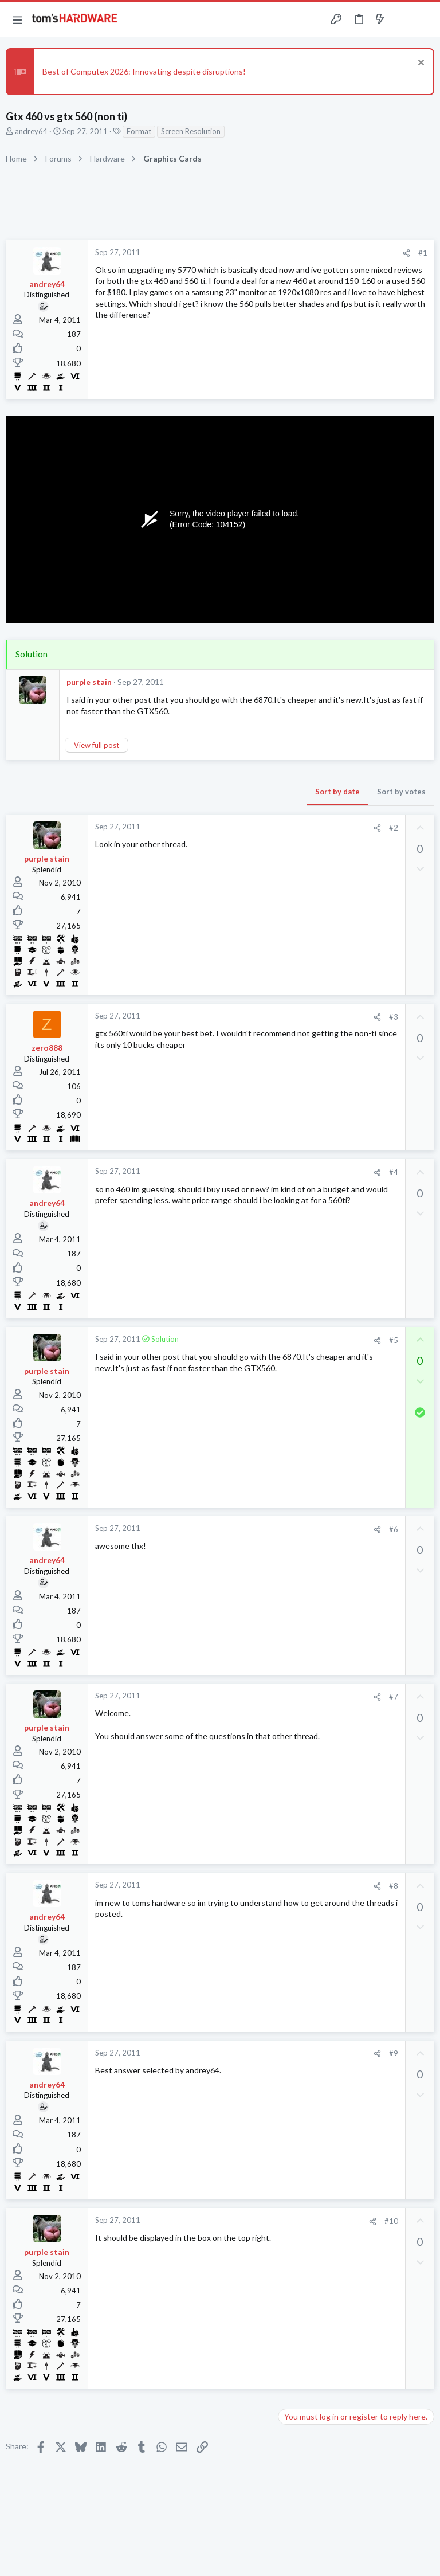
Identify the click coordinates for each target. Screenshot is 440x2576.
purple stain (89, 682)
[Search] (424, 20)
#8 (393, 1885)
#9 (393, 2053)
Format (139, 131)
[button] (17, 19)
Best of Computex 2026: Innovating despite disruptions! (144, 71)
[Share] (406, 253)
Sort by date (337, 791)
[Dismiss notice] (420, 64)
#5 (393, 1340)
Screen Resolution (191, 131)
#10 (391, 2221)
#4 (393, 1172)
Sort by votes (401, 791)
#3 (393, 1016)
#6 (393, 1529)
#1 (422, 252)
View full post (96, 745)
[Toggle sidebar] (402, 19)
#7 (393, 1696)
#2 (393, 827)
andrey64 (31, 131)
